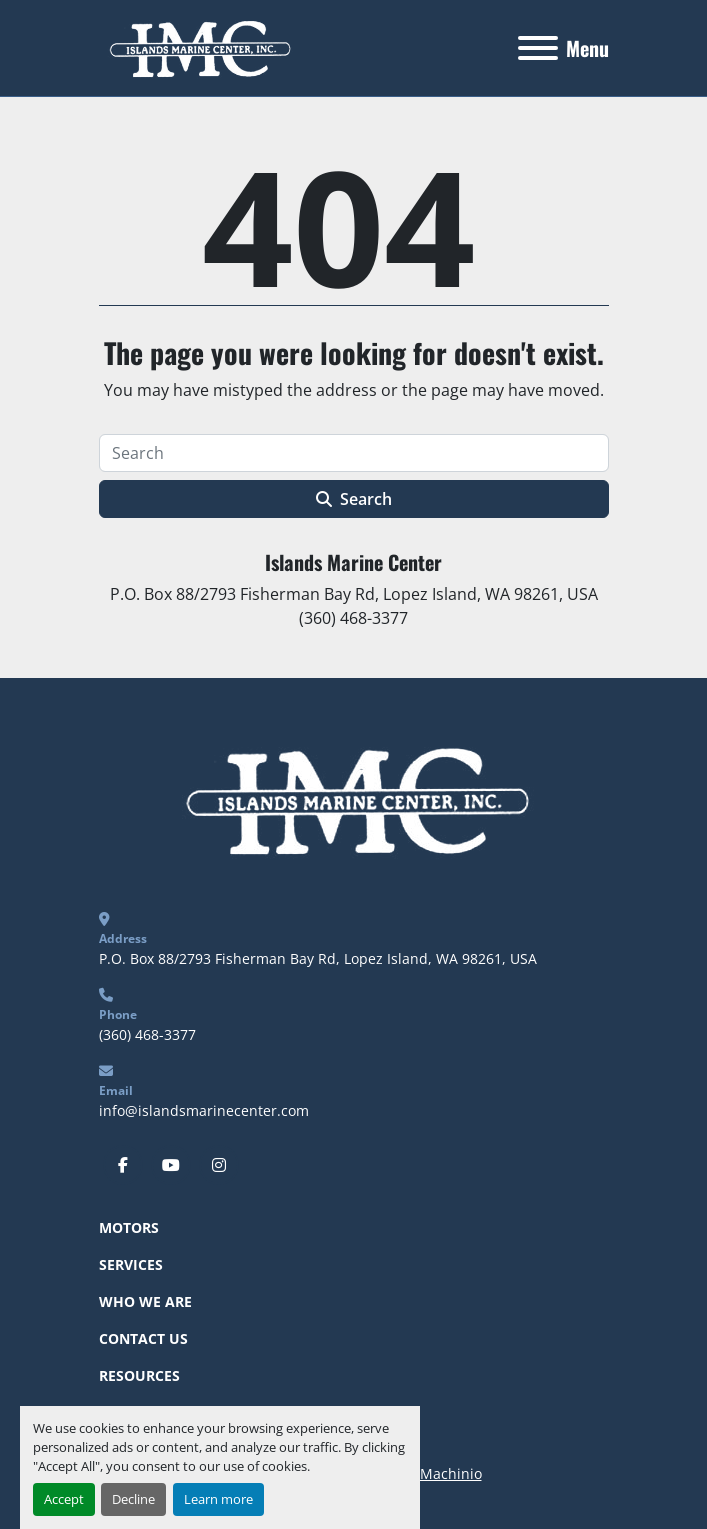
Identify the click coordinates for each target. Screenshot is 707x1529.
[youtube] (171, 1165)
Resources (139, 1375)
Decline (133, 1499)
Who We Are (145, 1301)
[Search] (354, 453)
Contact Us (143, 1338)
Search (354, 499)
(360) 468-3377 (147, 1034)
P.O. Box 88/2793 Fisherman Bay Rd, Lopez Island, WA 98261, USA (318, 958)
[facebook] (123, 1165)
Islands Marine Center (353, 562)
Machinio (451, 1473)
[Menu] (538, 48)
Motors (129, 1227)
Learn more (218, 1499)
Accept (64, 1499)
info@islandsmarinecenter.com (204, 1110)
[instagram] (219, 1165)
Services (131, 1264)
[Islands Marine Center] (353, 797)
